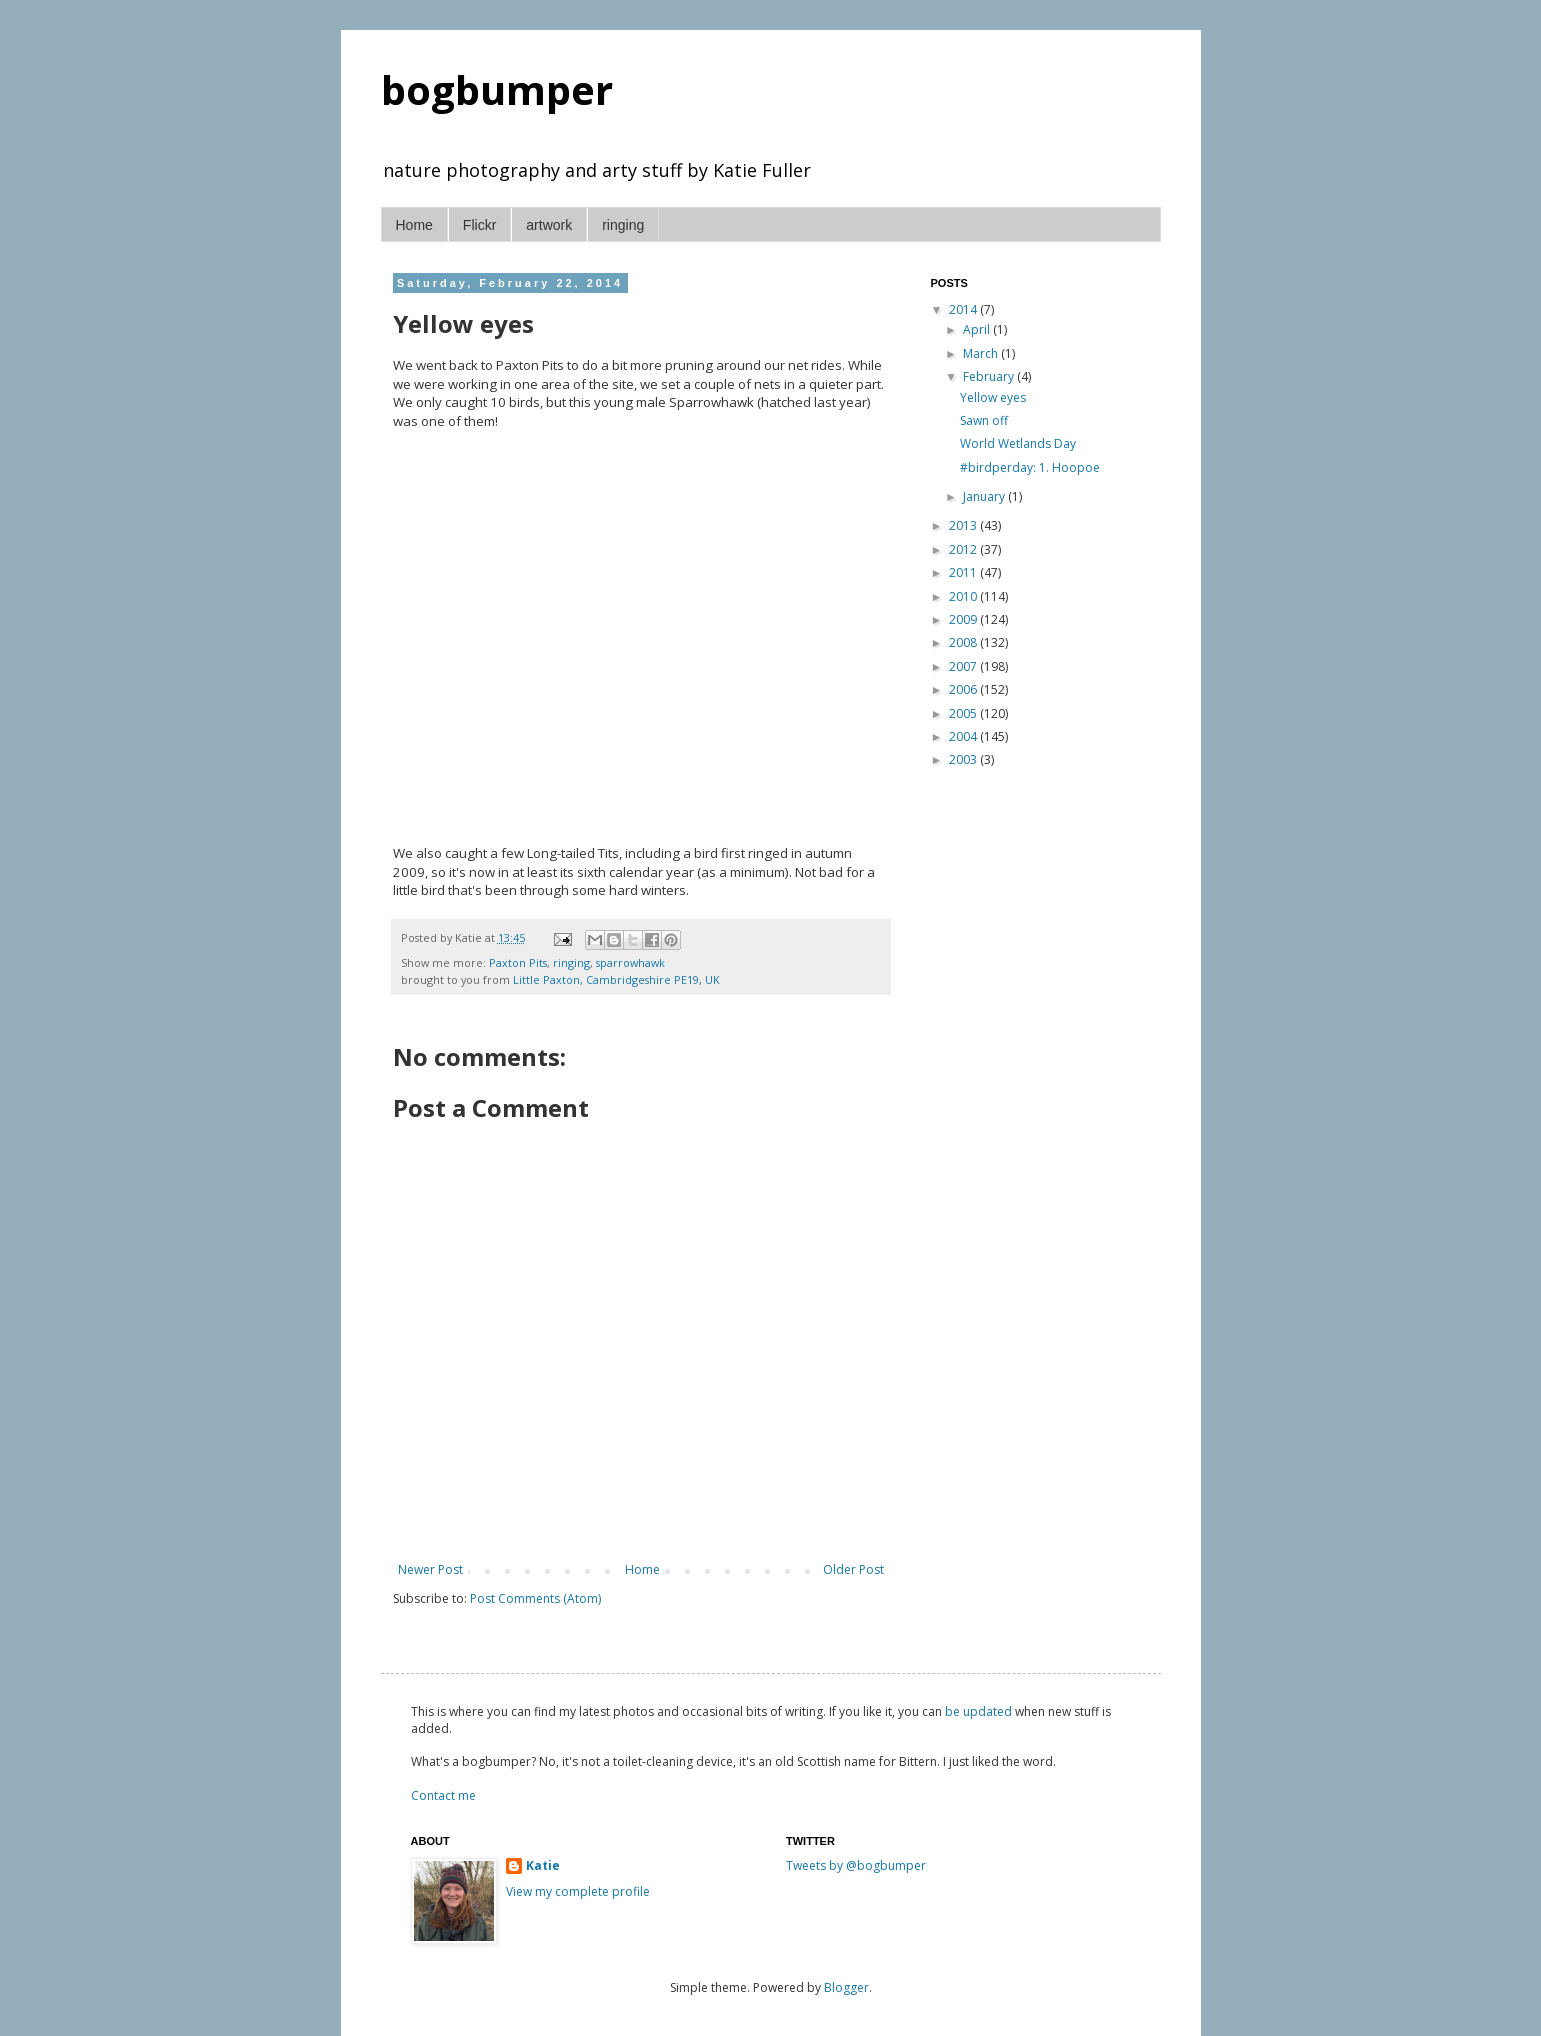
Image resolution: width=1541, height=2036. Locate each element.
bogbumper (497, 89)
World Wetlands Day (1018, 443)
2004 (964, 736)
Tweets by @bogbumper (856, 1865)
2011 (964, 572)
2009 (964, 619)
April (978, 329)
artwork (549, 225)
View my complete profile (578, 1891)
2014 (964, 309)
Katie (543, 1866)
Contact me (443, 1795)
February (990, 376)
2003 (964, 759)
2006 (964, 689)
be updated (978, 1711)
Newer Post (430, 1569)
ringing (623, 225)
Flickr (479, 225)
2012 (964, 549)
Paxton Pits (518, 962)
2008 (964, 642)
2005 (964, 713)
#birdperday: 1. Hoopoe (1030, 467)
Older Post (853, 1569)
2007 (964, 666)
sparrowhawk (630, 962)
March (982, 353)
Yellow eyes (993, 397)
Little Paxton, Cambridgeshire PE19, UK (616, 979)
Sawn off (984, 420)
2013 (964, 525)
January (985, 496)
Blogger (846, 1987)
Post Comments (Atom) (535, 1598)
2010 (964, 596)
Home (414, 225)
